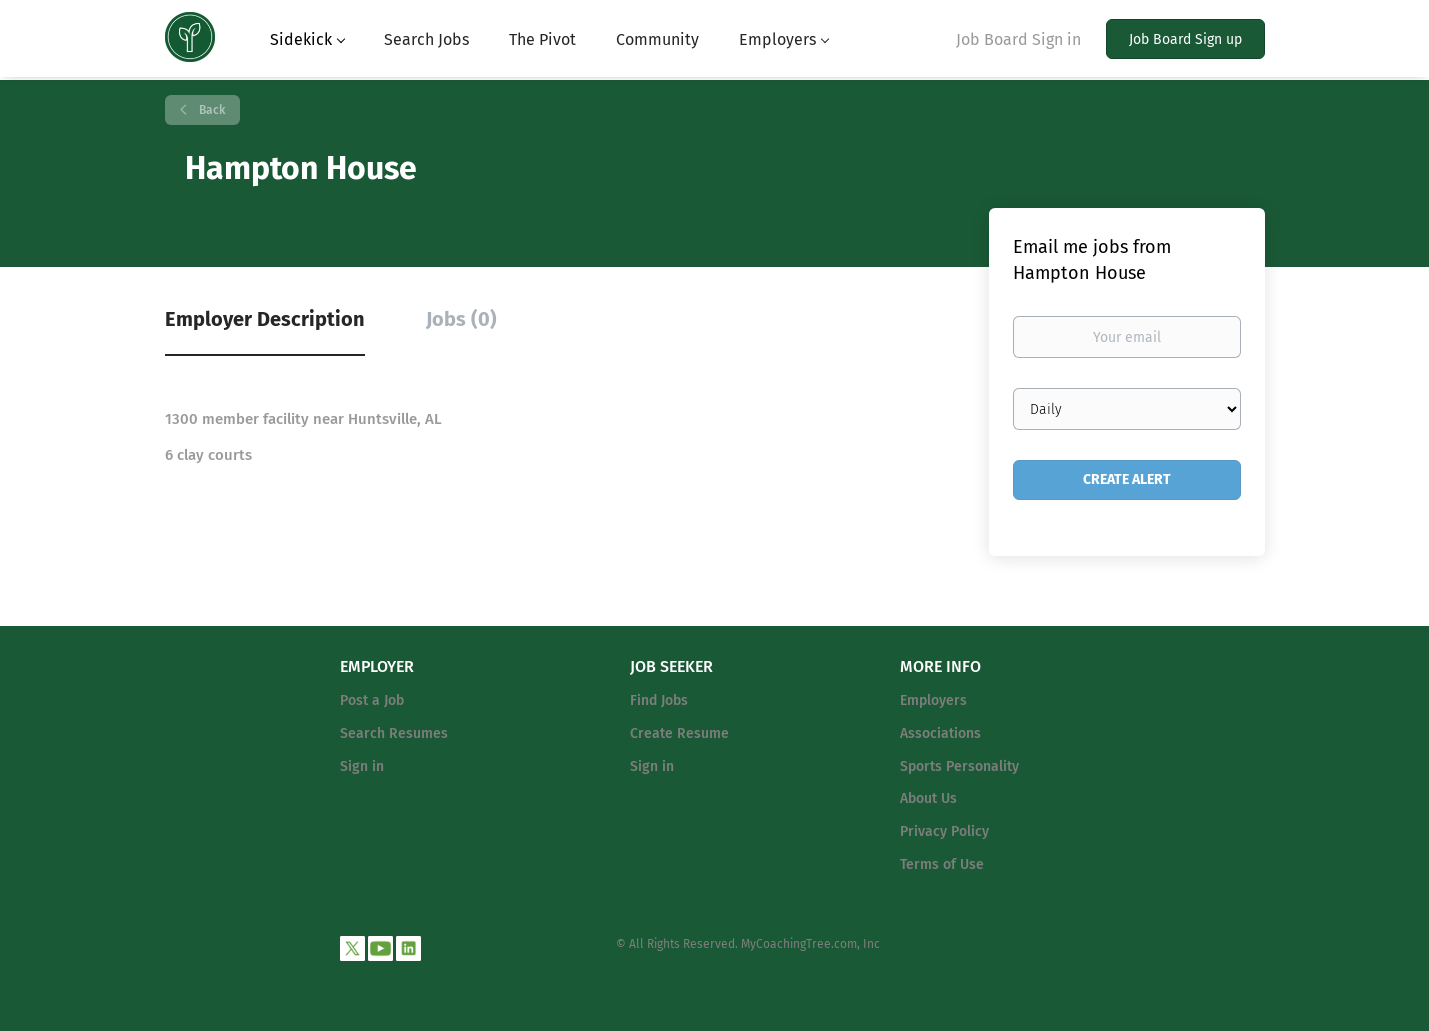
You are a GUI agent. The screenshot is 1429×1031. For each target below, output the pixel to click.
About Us (928, 798)
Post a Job (372, 700)
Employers (933, 700)
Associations (940, 733)
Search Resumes (394, 733)
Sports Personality (959, 766)
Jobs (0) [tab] (461, 319)
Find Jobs (659, 700)
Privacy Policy (944, 831)
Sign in (362, 766)
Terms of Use (942, 864)
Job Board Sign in (1018, 39)
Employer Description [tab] (265, 319)
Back (210, 110)
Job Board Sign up (1185, 39)
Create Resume (679, 733)
